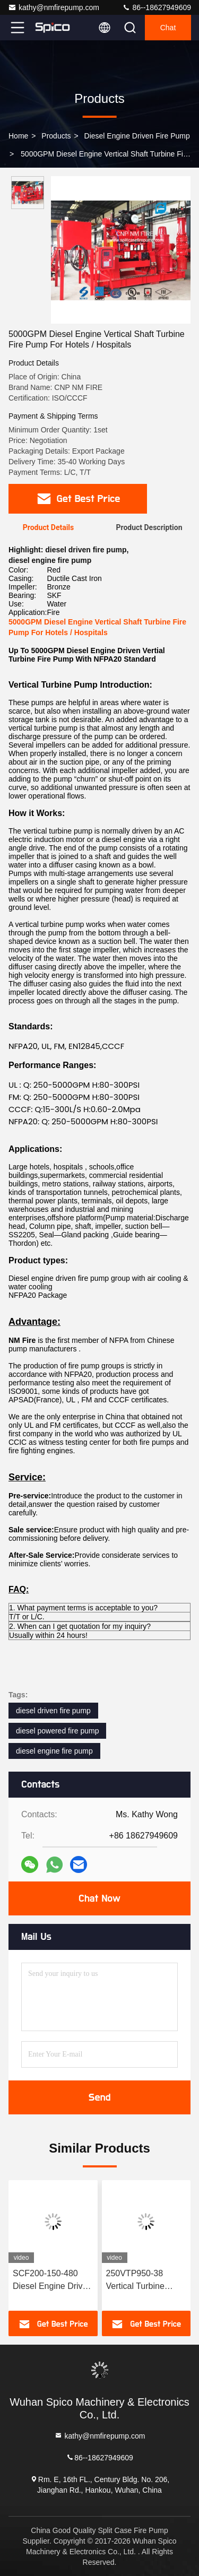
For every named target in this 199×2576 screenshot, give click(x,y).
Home (18, 136)
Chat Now (99, 1898)
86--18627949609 (156, 7)
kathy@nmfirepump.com (53, 7)
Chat (168, 27)
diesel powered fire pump (57, 1731)
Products (56, 136)
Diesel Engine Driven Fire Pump (137, 136)
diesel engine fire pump (54, 1751)
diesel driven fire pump (53, 1710)
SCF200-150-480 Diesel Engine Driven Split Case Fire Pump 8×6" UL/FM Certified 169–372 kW (53, 2281)
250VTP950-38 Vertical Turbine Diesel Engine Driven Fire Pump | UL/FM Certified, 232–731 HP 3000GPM (145, 2281)
